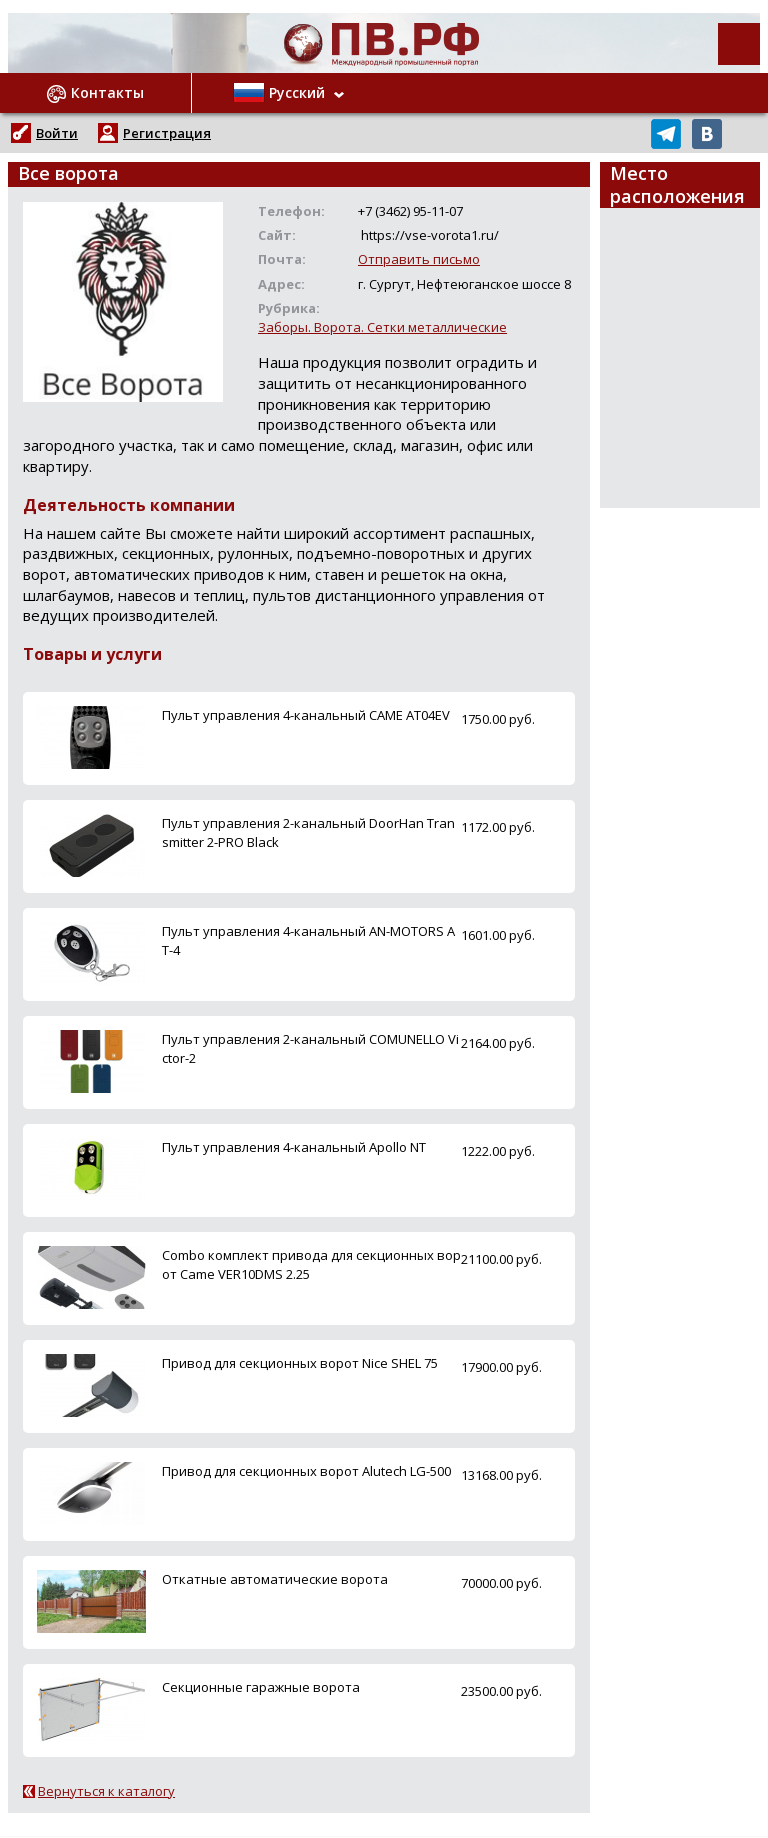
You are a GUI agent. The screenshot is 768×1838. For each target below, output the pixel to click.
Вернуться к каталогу (106, 1791)
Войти (57, 133)
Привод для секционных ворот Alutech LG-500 (306, 1471)
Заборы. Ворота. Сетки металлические (382, 327)
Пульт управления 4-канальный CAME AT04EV (306, 715)
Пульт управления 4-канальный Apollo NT (294, 1147)
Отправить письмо (419, 259)
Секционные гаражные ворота (261, 1687)
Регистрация (167, 133)
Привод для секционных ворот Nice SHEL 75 (300, 1363)
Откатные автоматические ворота (275, 1579)
